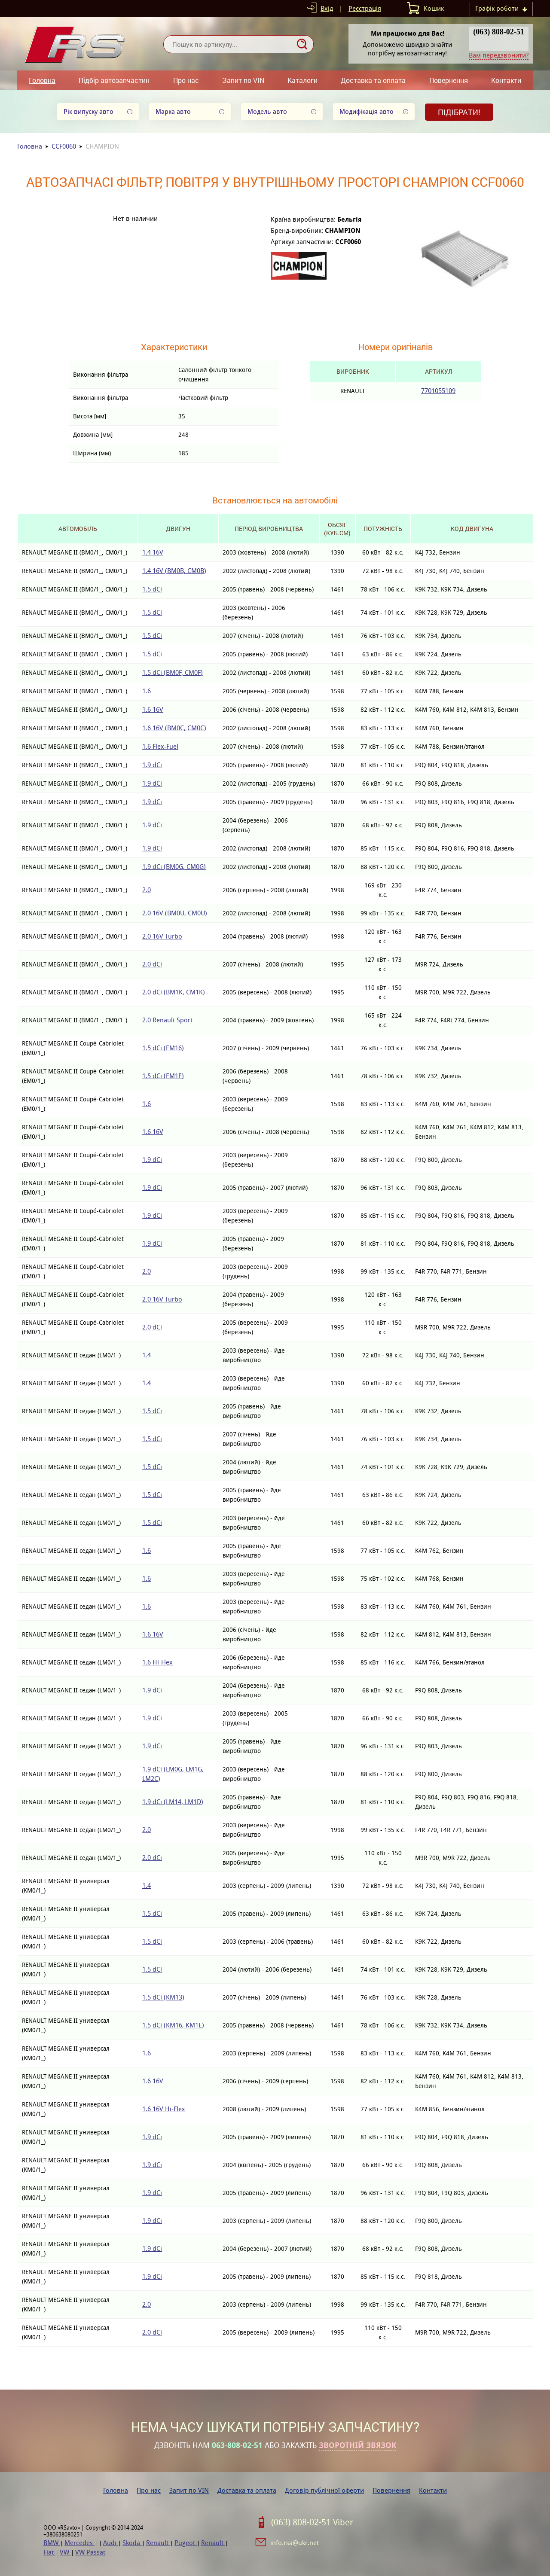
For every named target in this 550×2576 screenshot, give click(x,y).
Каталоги (302, 80)
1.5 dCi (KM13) (163, 1997)
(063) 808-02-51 (498, 31)
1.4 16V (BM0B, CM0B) (174, 571)
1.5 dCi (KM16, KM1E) (173, 2025)
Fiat (49, 2552)
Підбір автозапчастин (114, 80)
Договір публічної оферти (324, 2490)
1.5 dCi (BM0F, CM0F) (172, 672)
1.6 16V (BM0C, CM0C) (174, 728)
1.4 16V (152, 552)
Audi (110, 2543)
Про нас (186, 80)
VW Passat (90, 2552)
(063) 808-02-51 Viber (312, 2522)
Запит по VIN (243, 80)
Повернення (448, 80)
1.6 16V (152, 709)
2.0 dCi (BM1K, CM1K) (173, 992)
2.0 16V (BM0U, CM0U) (174, 913)
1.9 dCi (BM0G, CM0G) (174, 867)
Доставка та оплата (373, 80)
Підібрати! (459, 112)
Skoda (132, 2543)
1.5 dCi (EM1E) (163, 1076)
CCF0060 (64, 146)
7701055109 (438, 391)
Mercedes (79, 2543)
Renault (158, 2543)
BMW (51, 2543)
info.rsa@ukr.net (294, 2543)
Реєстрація (364, 8)
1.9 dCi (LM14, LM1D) (172, 1802)
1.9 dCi (152, 765)
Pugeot (185, 2543)
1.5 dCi (152, 589)
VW (65, 2552)
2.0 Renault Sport (167, 1020)
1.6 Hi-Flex (157, 1662)
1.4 (146, 1355)
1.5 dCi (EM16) (163, 1048)
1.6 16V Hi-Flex (163, 2109)
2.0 (146, 890)
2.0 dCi (152, 964)
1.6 (146, 691)
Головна (42, 80)
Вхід (327, 8)
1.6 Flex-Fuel (160, 746)
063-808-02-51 (237, 2445)
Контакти (506, 80)
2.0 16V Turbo (162, 936)
